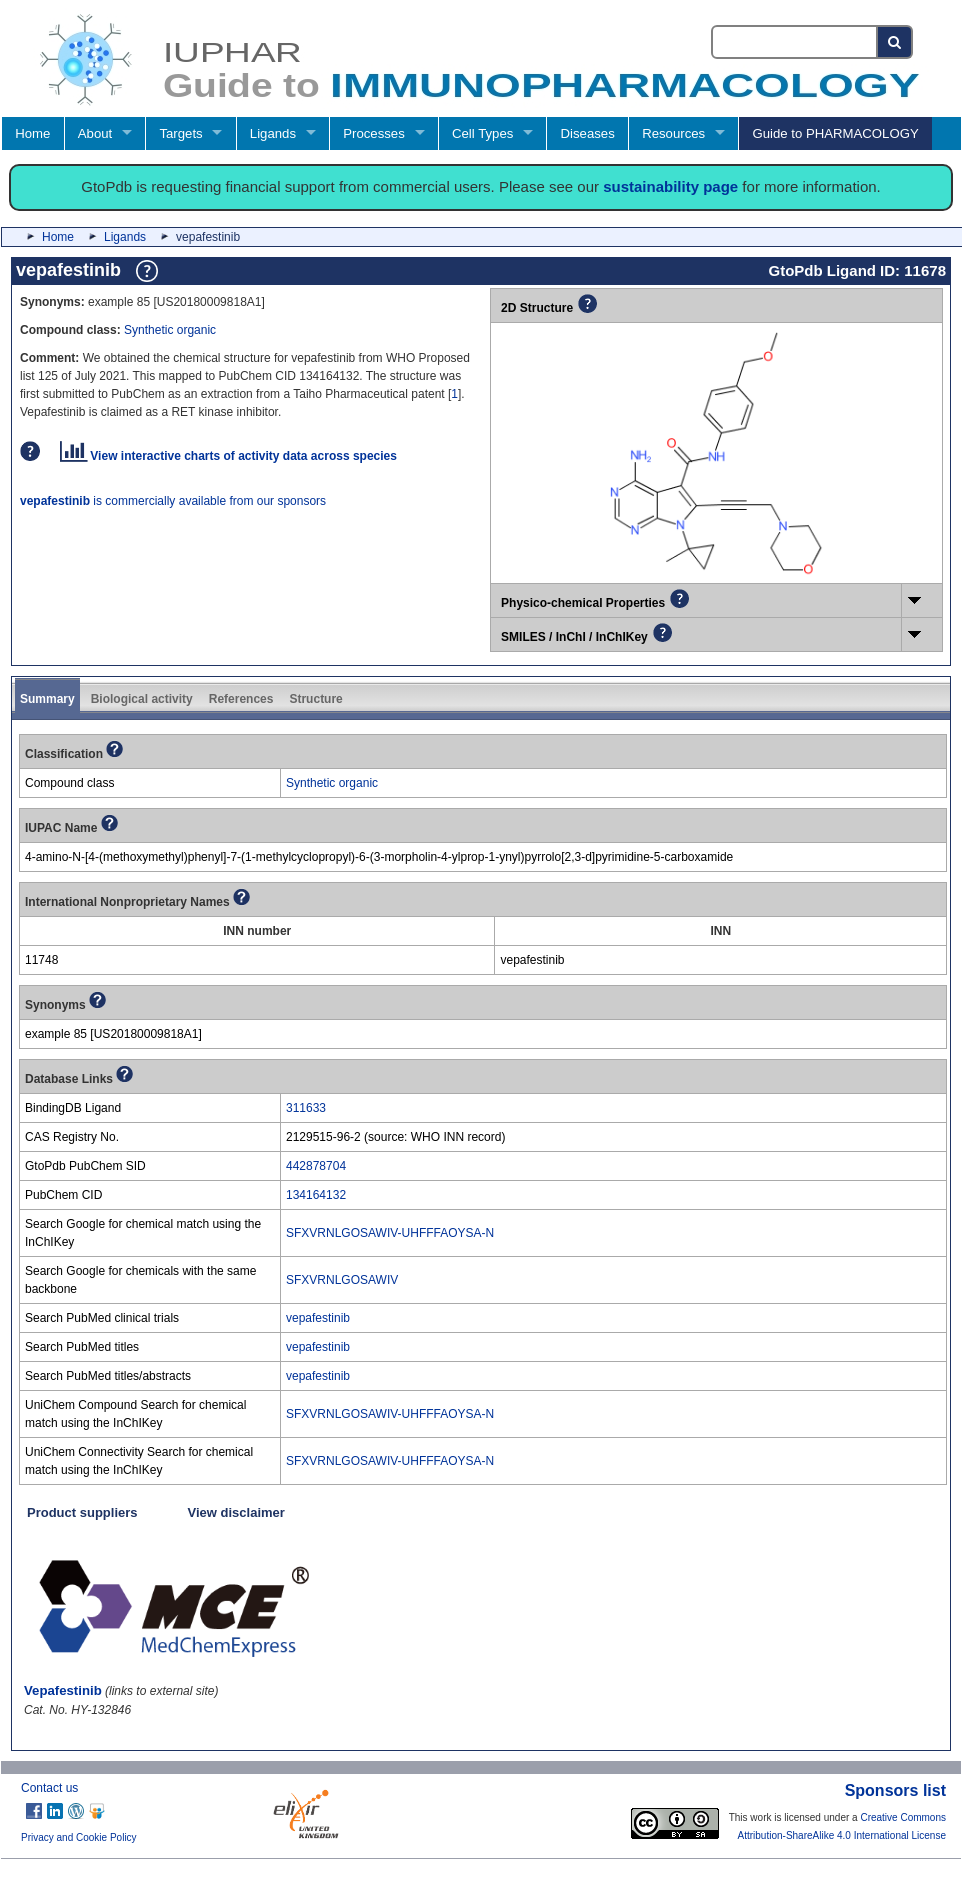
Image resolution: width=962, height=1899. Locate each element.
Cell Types (482, 133)
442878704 (316, 1166)
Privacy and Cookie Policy (79, 1837)
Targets (180, 133)
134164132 (316, 1195)
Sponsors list (895, 1790)
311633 (306, 1108)
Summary (47, 699)
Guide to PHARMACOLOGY (835, 133)
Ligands (273, 133)
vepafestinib (318, 1318)
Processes (374, 133)
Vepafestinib (63, 1690)
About (95, 133)
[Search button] (895, 42)
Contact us (49, 1788)
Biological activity (142, 699)
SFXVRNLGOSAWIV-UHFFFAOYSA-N (390, 1233)
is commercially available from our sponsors (173, 501)
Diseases (588, 133)
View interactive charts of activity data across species (228, 456)
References (241, 699)
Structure (315, 699)
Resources (673, 133)
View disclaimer (236, 1512)
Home (32, 133)
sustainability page (670, 186)
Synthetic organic (170, 330)
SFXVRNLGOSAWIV (342, 1280)
